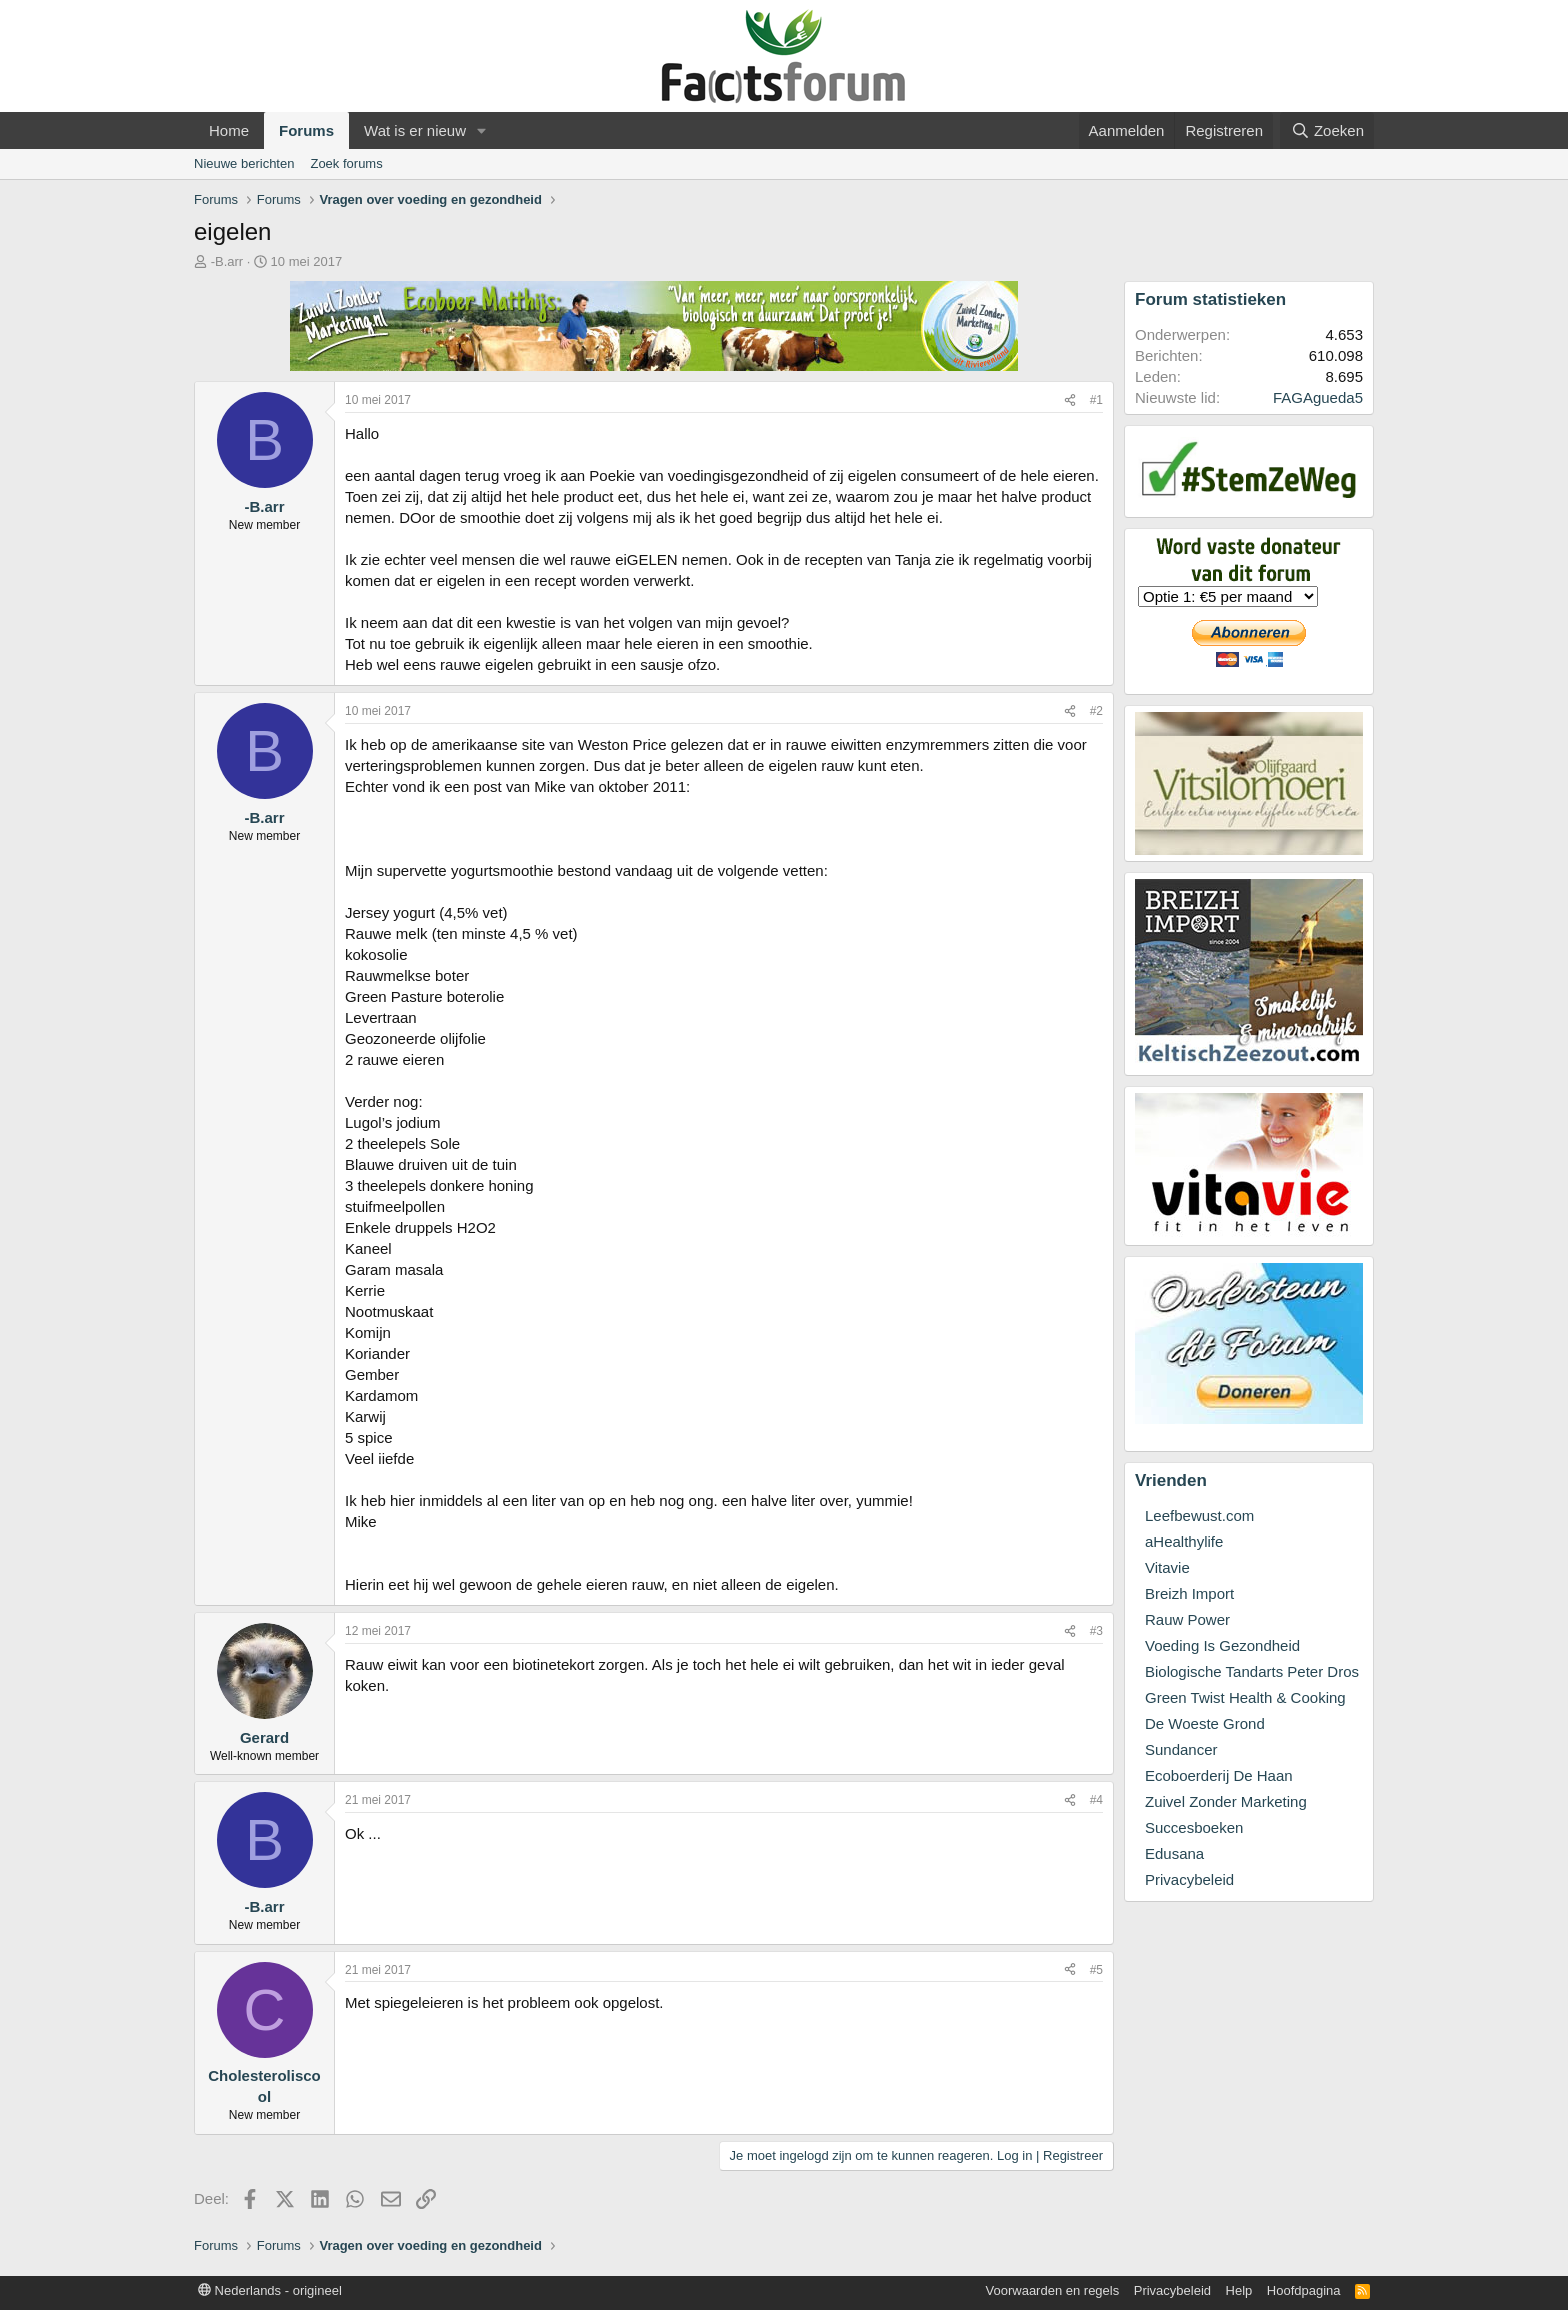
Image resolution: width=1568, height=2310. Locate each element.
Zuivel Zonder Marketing (1226, 1801)
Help (1239, 2290)
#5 (1096, 1970)
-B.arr (227, 261)
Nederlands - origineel (270, 2290)
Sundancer (1181, 1749)
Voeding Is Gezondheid (1222, 1645)
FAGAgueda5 (1318, 397)
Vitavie (1167, 1567)
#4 (1096, 1800)
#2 (1096, 711)
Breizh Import (1189, 1593)
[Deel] (1070, 400)
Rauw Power (1187, 1619)
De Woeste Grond (1205, 1723)
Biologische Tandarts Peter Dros (1252, 1671)
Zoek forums (346, 163)
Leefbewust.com (1199, 1515)
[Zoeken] (1327, 130)
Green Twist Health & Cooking (1245, 1697)
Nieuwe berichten (244, 163)
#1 (1096, 400)
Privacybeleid (1189, 1879)
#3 (1096, 1631)
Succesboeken (1194, 1827)
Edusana (1174, 1853)
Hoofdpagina (1304, 2290)
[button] (482, 130)
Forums (306, 130)
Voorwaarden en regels (1053, 2290)
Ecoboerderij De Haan (1219, 1775)
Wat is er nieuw (415, 130)
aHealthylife (1184, 1541)
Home (229, 130)
